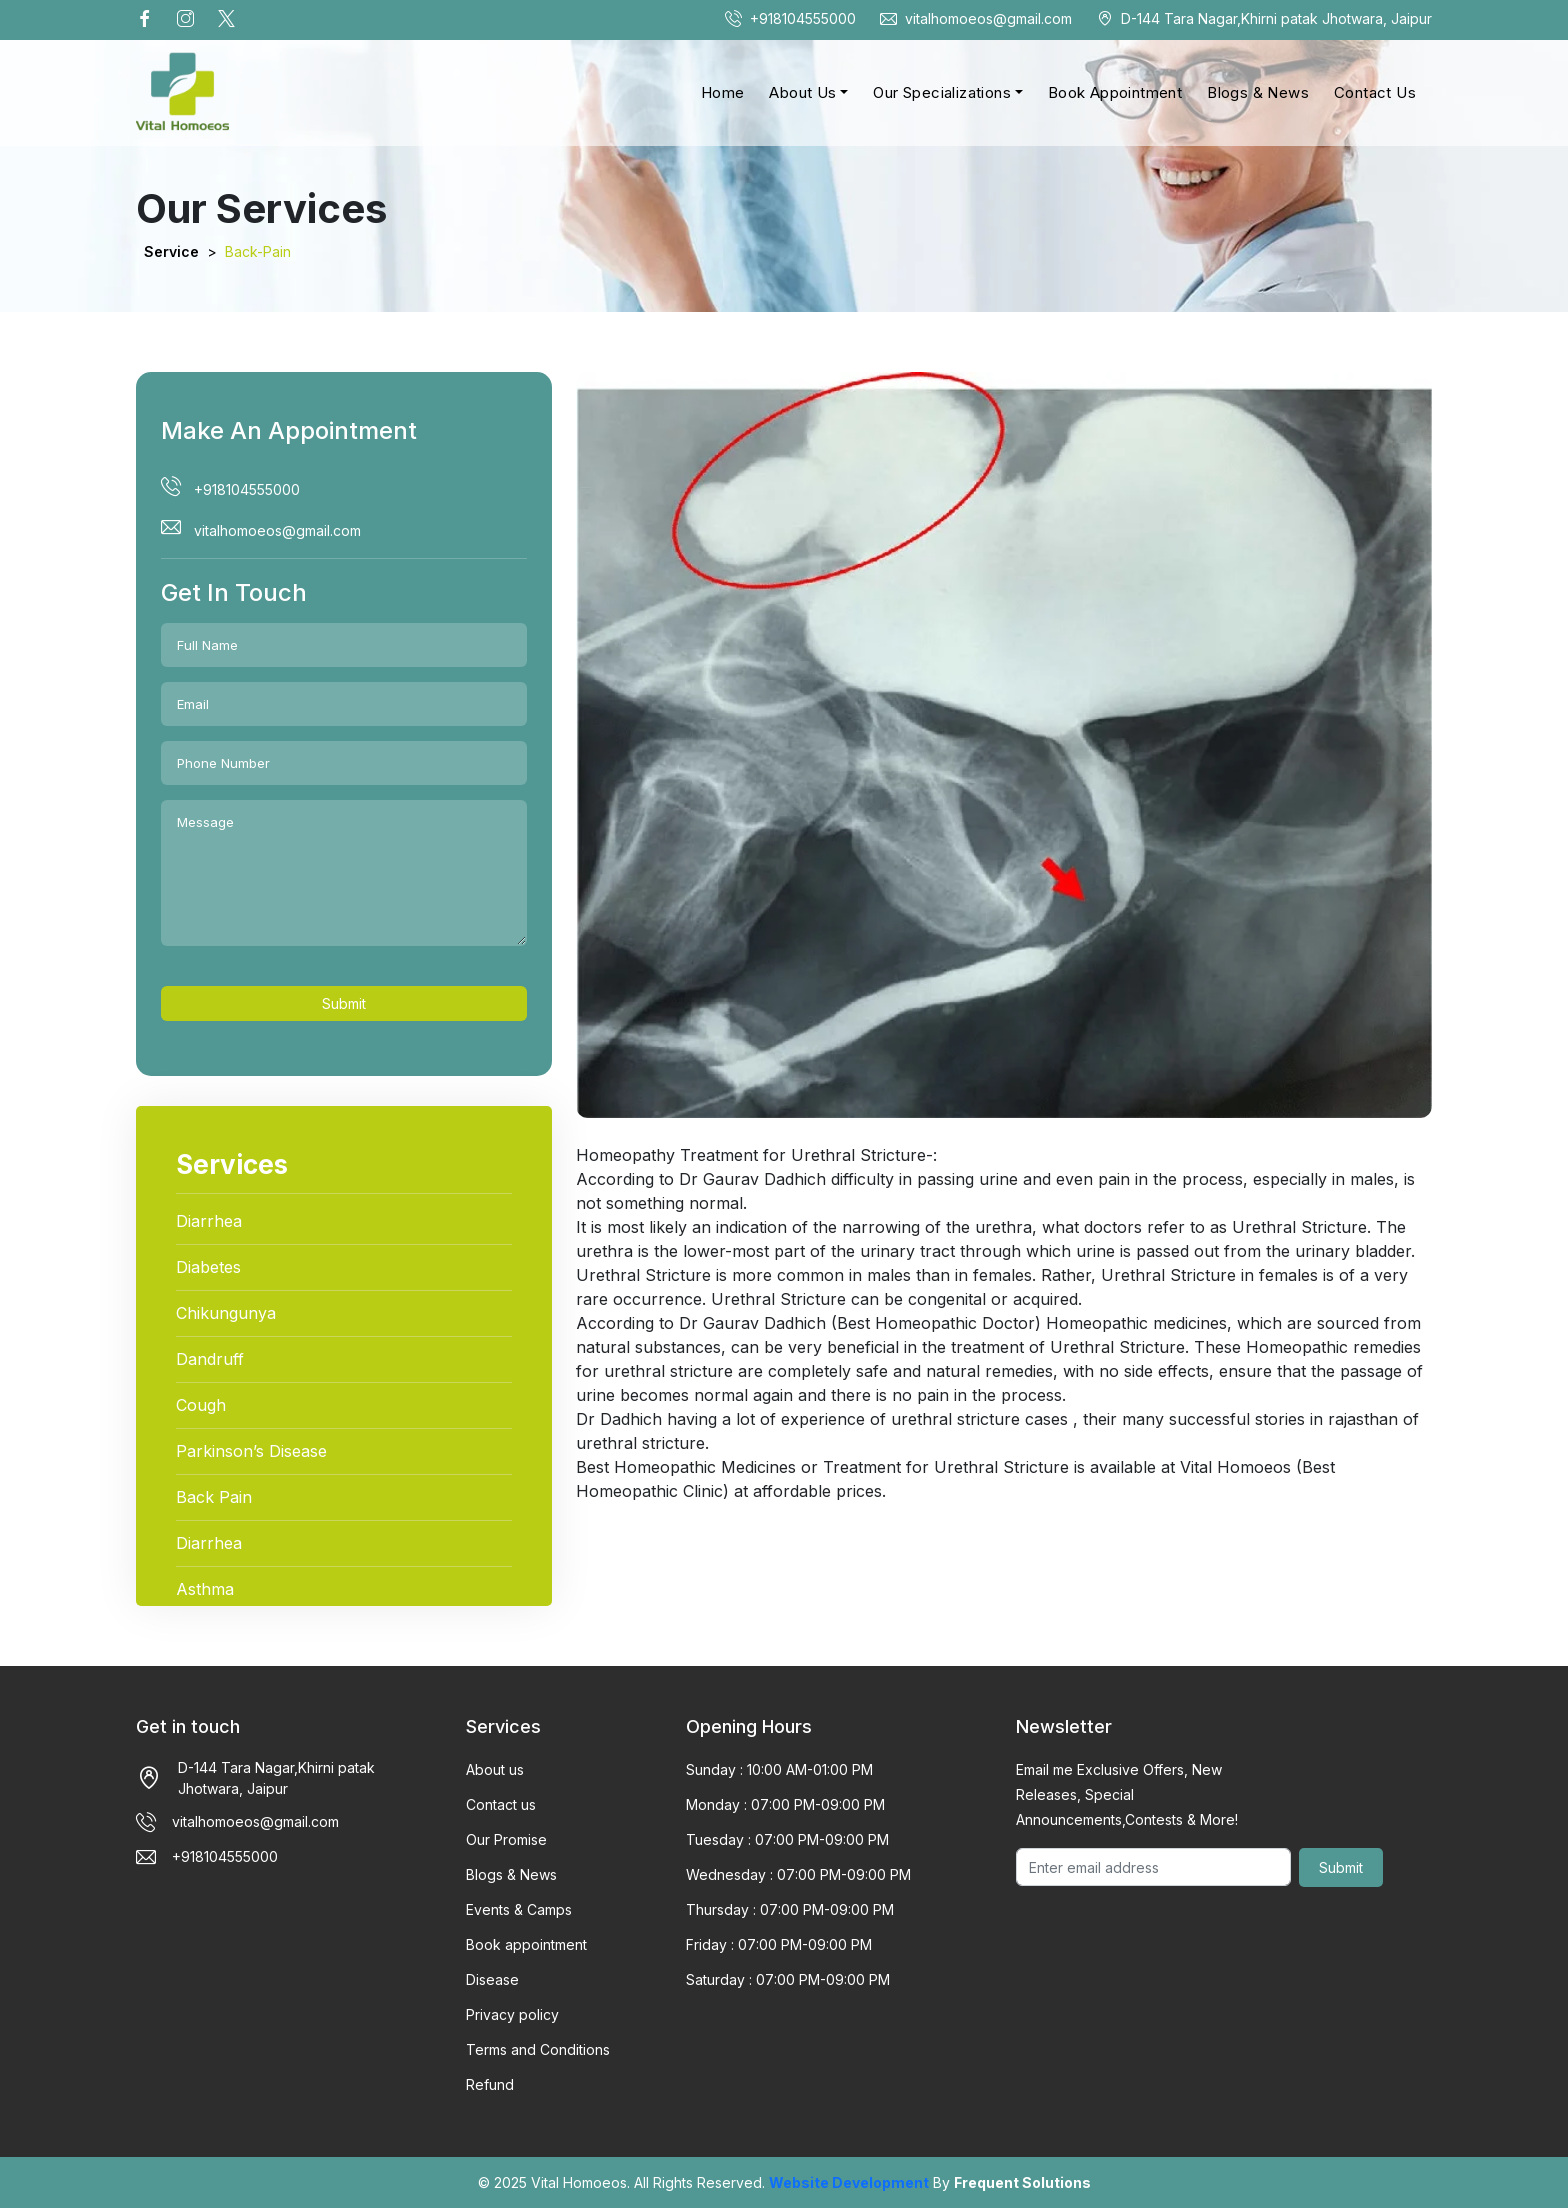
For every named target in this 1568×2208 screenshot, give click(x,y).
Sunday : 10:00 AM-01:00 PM (779, 1769)
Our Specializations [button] (942, 92)
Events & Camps (519, 1909)
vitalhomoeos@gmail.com (976, 18)
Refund (490, 2084)
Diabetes (208, 1267)
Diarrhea (209, 1221)
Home (723, 92)
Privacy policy (512, 2014)
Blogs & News (1258, 92)
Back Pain (214, 1497)
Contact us (501, 1804)
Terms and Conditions (538, 2049)
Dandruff (210, 1359)
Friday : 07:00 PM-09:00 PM (779, 1944)
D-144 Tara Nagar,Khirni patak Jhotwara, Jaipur (1264, 18)
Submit (344, 1003)
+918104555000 (790, 18)
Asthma (205, 1589)
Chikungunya (226, 1313)
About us (495, 1769)
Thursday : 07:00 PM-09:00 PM (790, 1909)
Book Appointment (1115, 92)
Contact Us (1375, 92)
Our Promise (506, 1839)
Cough (201, 1405)
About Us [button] (802, 92)
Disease (492, 1979)
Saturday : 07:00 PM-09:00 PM (788, 1979)
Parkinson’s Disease (251, 1451)
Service (171, 251)
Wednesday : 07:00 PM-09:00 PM (798, 1874)
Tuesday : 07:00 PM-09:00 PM (787, 1839)
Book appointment (526, 1944)
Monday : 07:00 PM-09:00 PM (785, 1804)
